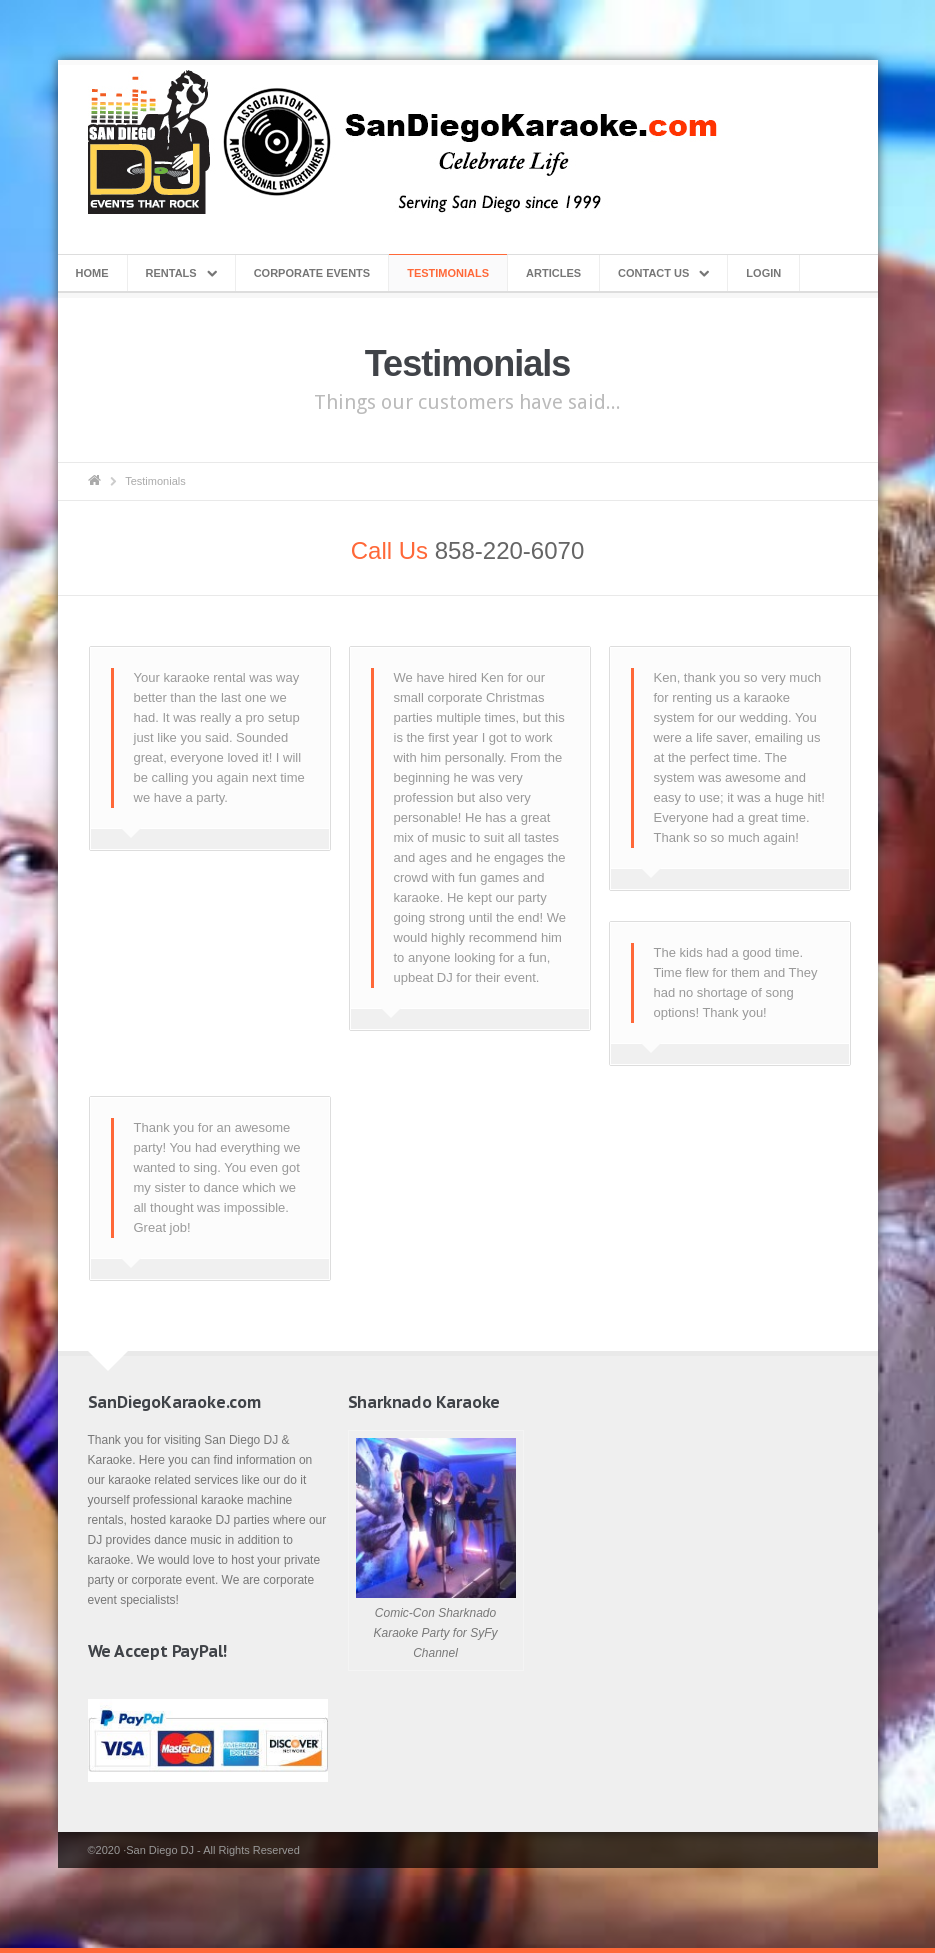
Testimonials (448, 273)
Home (92, 273)
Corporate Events (312, 273)
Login (763, 273)
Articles (553, 273)
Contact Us (653, 273)
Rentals (171, 273)
